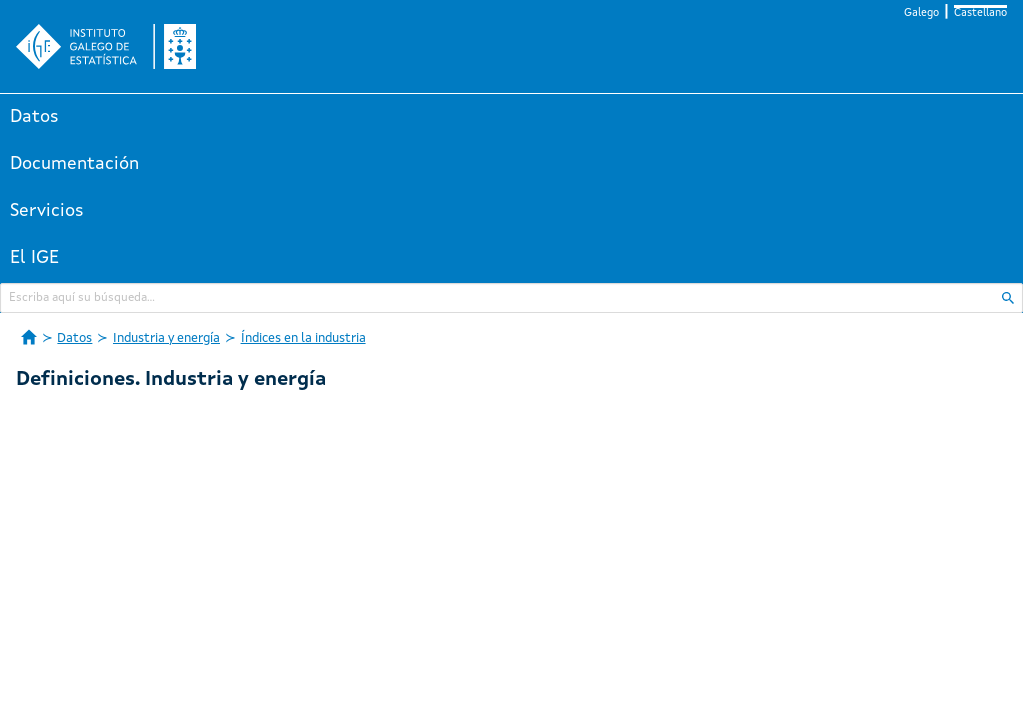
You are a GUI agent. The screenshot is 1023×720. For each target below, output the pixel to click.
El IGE (34, 258)
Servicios (47, 211)
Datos (34, 117)
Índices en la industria (303, 338)
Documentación (74, 164)
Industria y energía (166, 338)
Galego (921, 13)
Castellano (980, 13)
